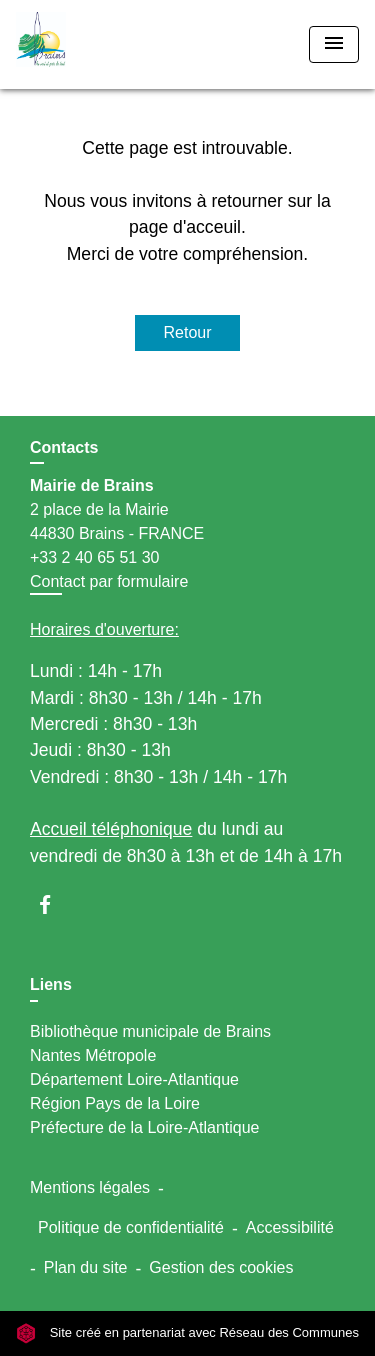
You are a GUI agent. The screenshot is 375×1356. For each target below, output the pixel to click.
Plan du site (86, 1267)
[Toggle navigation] (334, 44)
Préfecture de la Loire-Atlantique (144, 1127)
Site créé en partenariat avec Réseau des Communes (187, 1332)
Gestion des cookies (221, 1267)
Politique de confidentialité (131, 1227)
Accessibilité (290, 1227)
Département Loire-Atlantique (134, 1079)
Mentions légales (90, 1187)
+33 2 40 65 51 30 (94, 557)
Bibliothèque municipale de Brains (150, 1031)
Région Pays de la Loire (115, 1103)
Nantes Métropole (93, 1055)
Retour (187, 332)
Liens (51, 984)
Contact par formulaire (109, 581)
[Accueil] (91, 44)
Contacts (64, 447)
